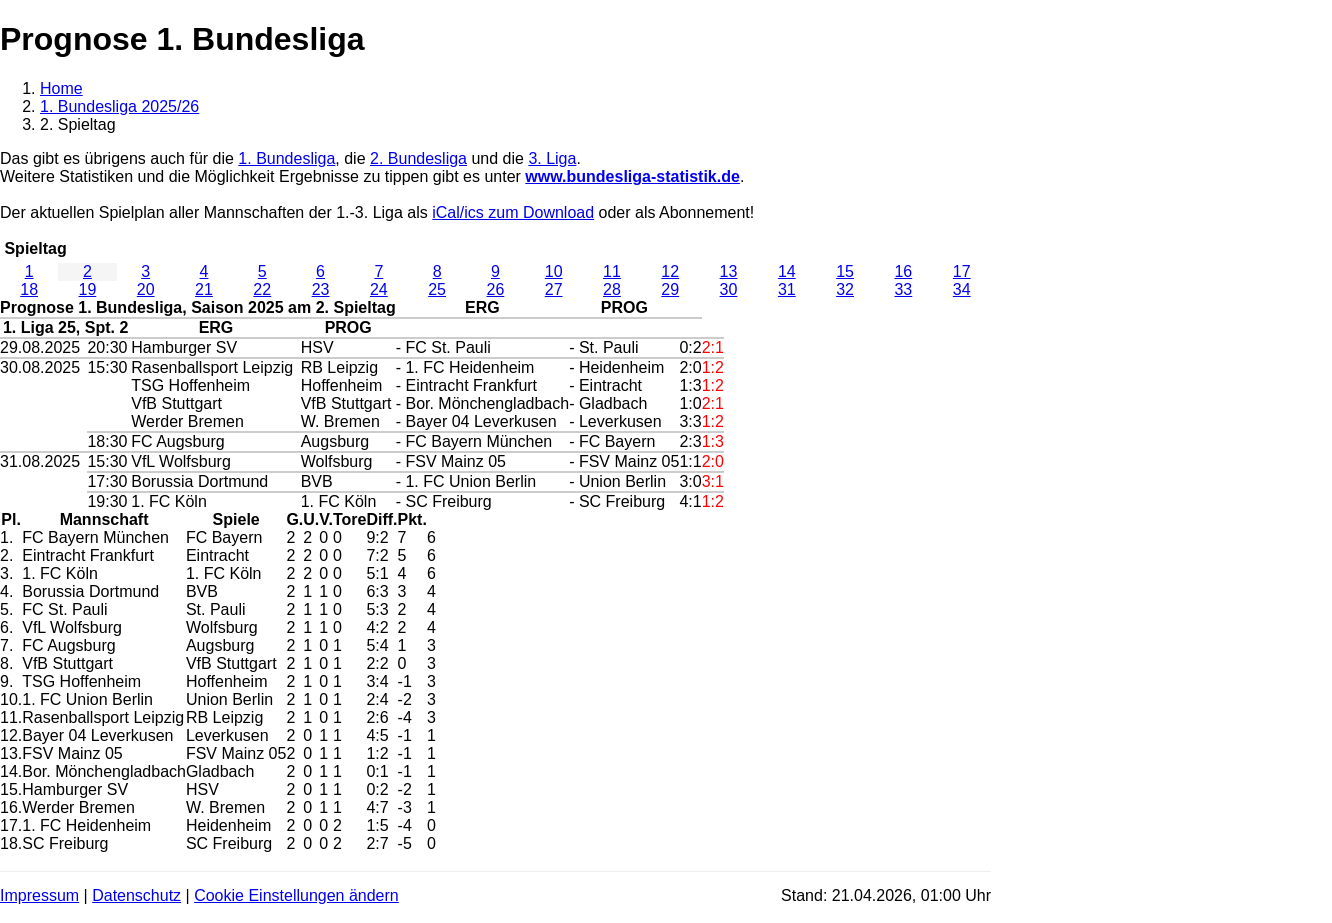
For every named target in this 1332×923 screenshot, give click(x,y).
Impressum (39, 895)
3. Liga (552, 158)
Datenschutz (136, 895)
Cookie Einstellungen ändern (296, 895)
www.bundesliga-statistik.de (632, 176)
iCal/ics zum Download (513, 212)
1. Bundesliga (286, 158)
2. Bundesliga (418, 158)
